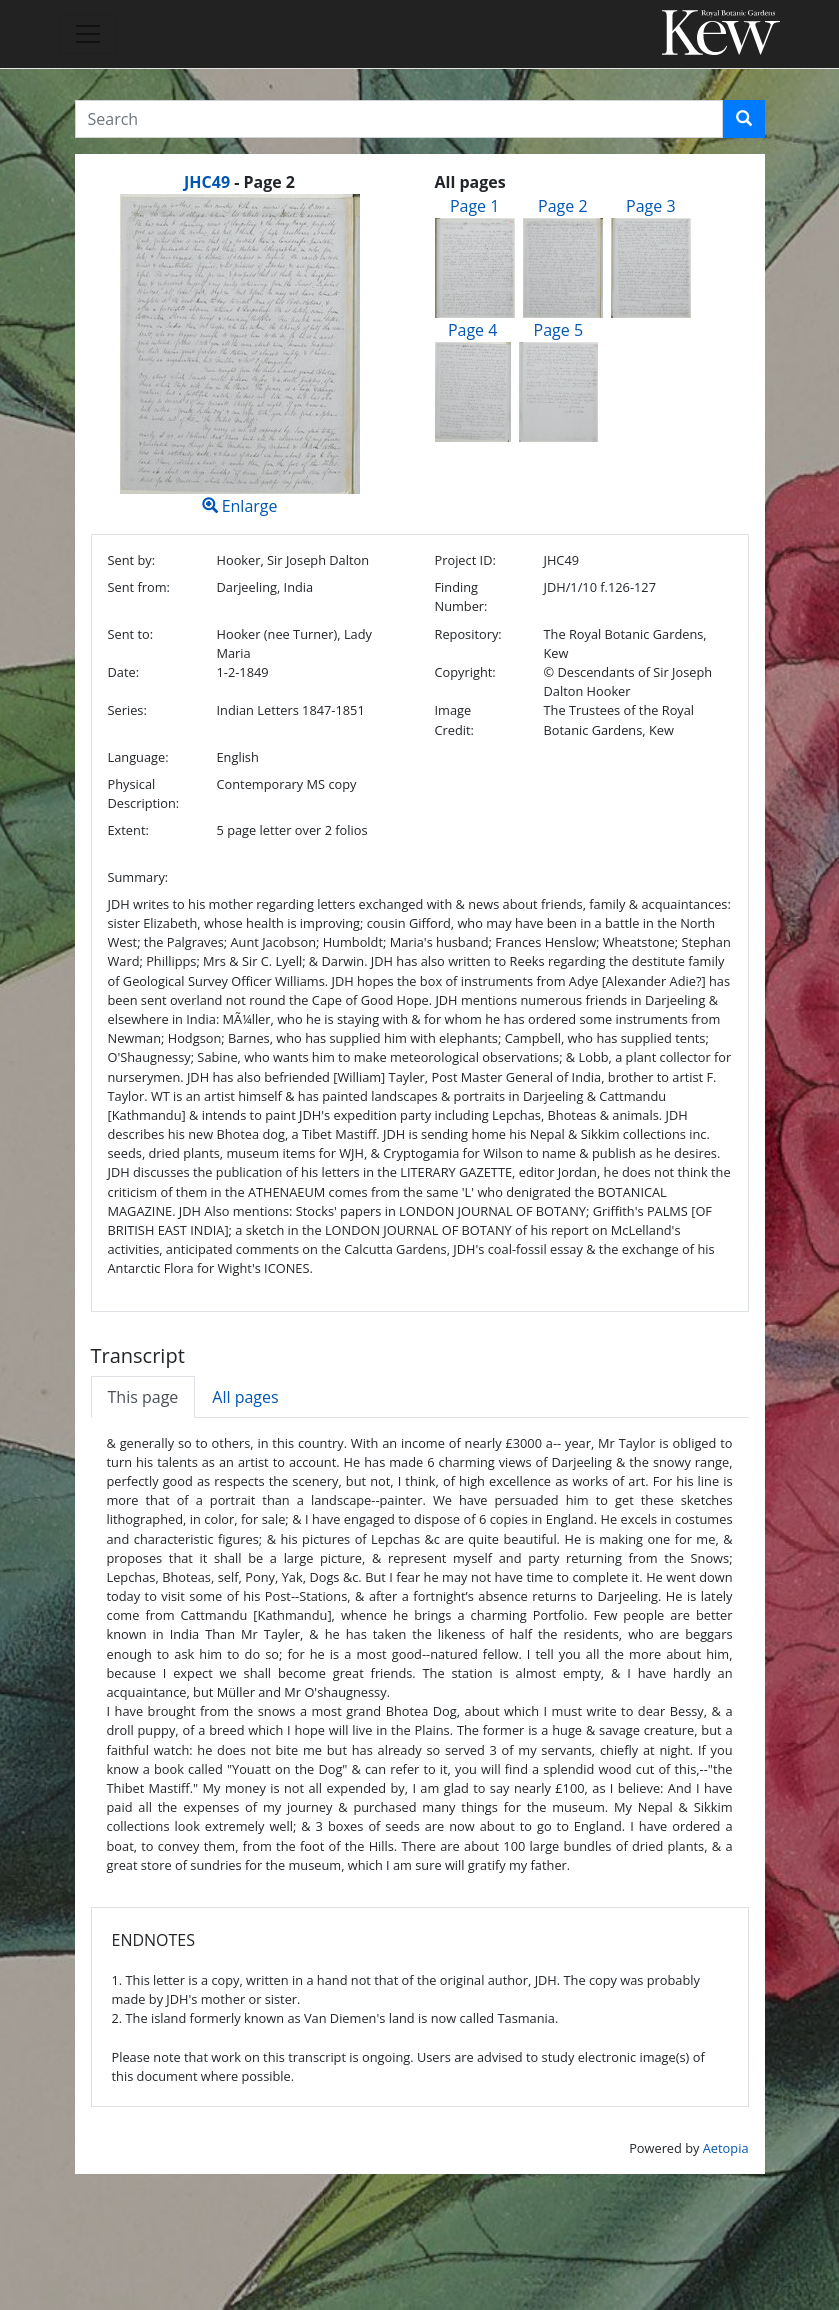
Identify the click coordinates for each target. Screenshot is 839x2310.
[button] (744, 119)
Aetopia (726, 2148)
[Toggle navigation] (88, 34)
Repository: (468, 634)
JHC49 (207, 182)
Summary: (138, 877)
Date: (124, 672)
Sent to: (131, 634)
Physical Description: (144, 793)
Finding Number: (461, 596)
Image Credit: (454, 719)
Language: (138, 757)
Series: (127, 710)
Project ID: (465, 560)
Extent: (128, 830)
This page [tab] (143, 1397)
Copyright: (465, 672)
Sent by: (132, 560)
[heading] (239, 182)
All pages (245, 1397)
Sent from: (139, 587)
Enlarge (240, 355)
